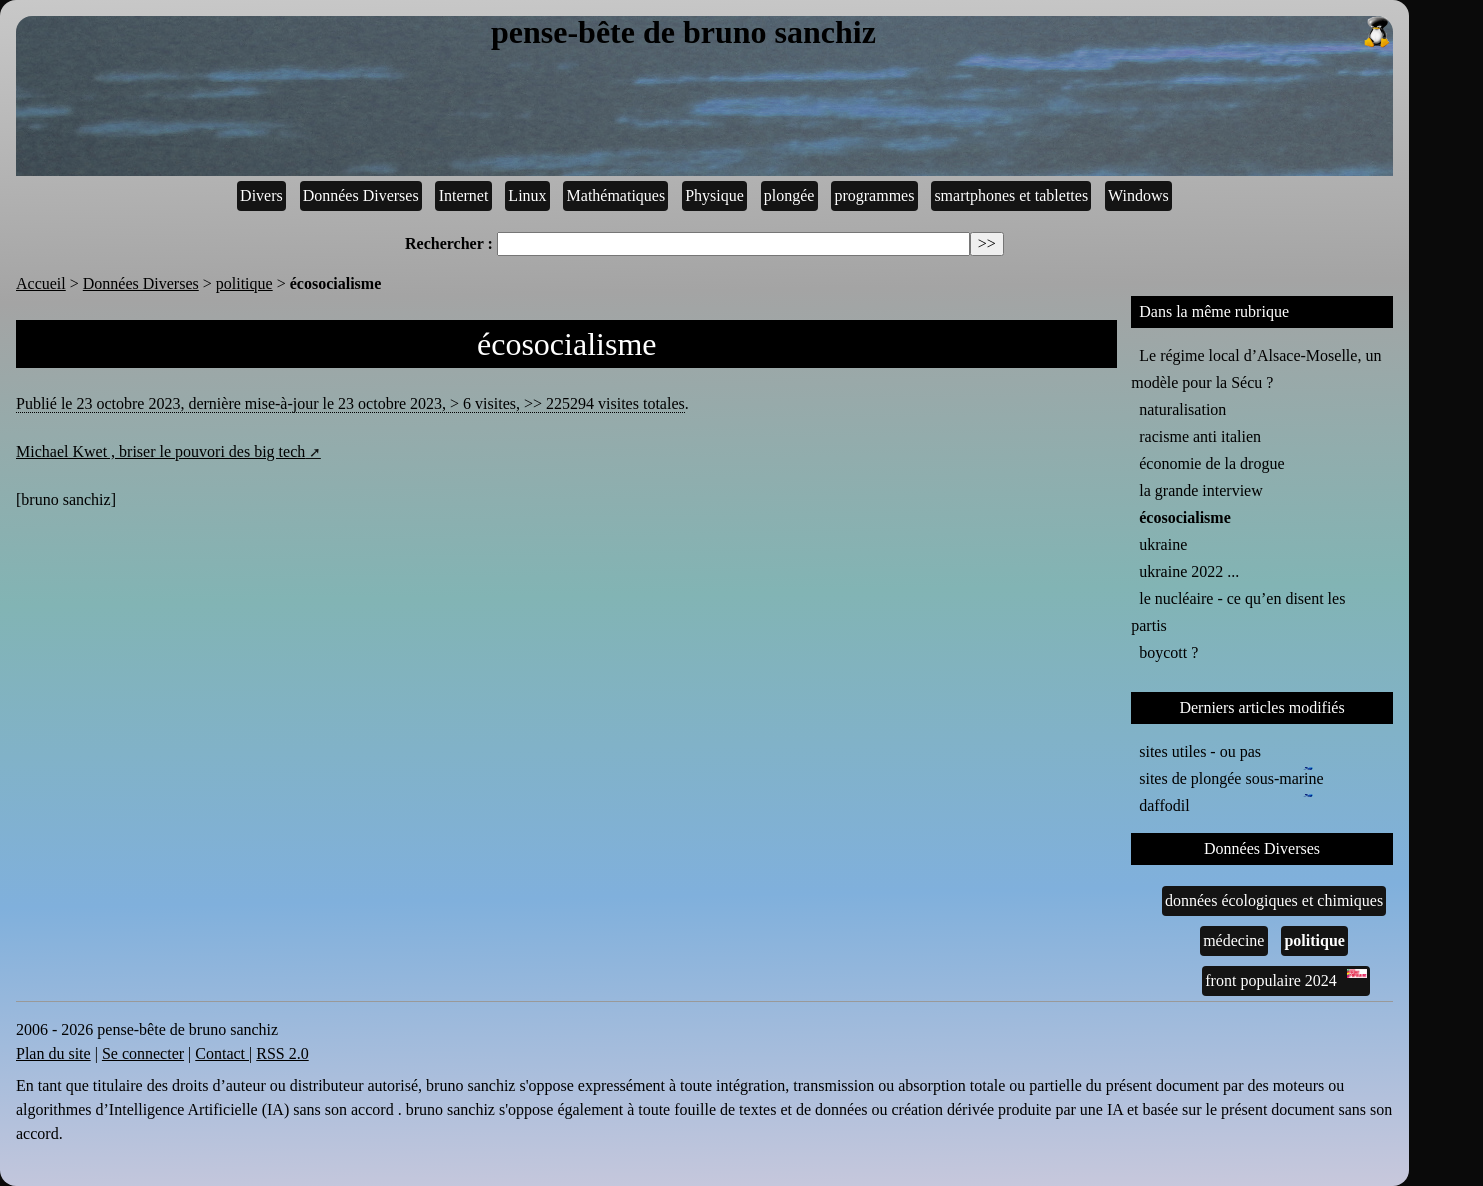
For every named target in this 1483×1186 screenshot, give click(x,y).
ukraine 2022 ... (1189, 571)
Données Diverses (361, 195)
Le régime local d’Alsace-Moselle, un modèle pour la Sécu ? (1256, 369)
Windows (1138, 195)
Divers (261, 195)
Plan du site (53, 1053)
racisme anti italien (1200, 436)
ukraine (1163, 544)
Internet (464, 195)
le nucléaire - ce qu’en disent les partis (1238, 612)
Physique (714, 195)
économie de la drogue (1211, 463)
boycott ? (1168, 652)
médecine (1233, 940)
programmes (874, 195)
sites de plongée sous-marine (1231, 777)
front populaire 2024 (1286, 979)
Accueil (41, 283)
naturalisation (1182, 409)
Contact (222, 1053)
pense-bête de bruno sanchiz (942, 33)
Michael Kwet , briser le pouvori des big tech (160, 451)
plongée (789, 195)
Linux (527, 195)
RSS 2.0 (282, 1053)
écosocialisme (1185, 517)
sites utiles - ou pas (1200, 751)
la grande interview (1201, 490)
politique (244, 283)
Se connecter (143, 1053)
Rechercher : (449, 243)
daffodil (1168, 804)
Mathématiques (616, 195)
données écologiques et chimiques (1274, 900)
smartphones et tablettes (1011, 195)
